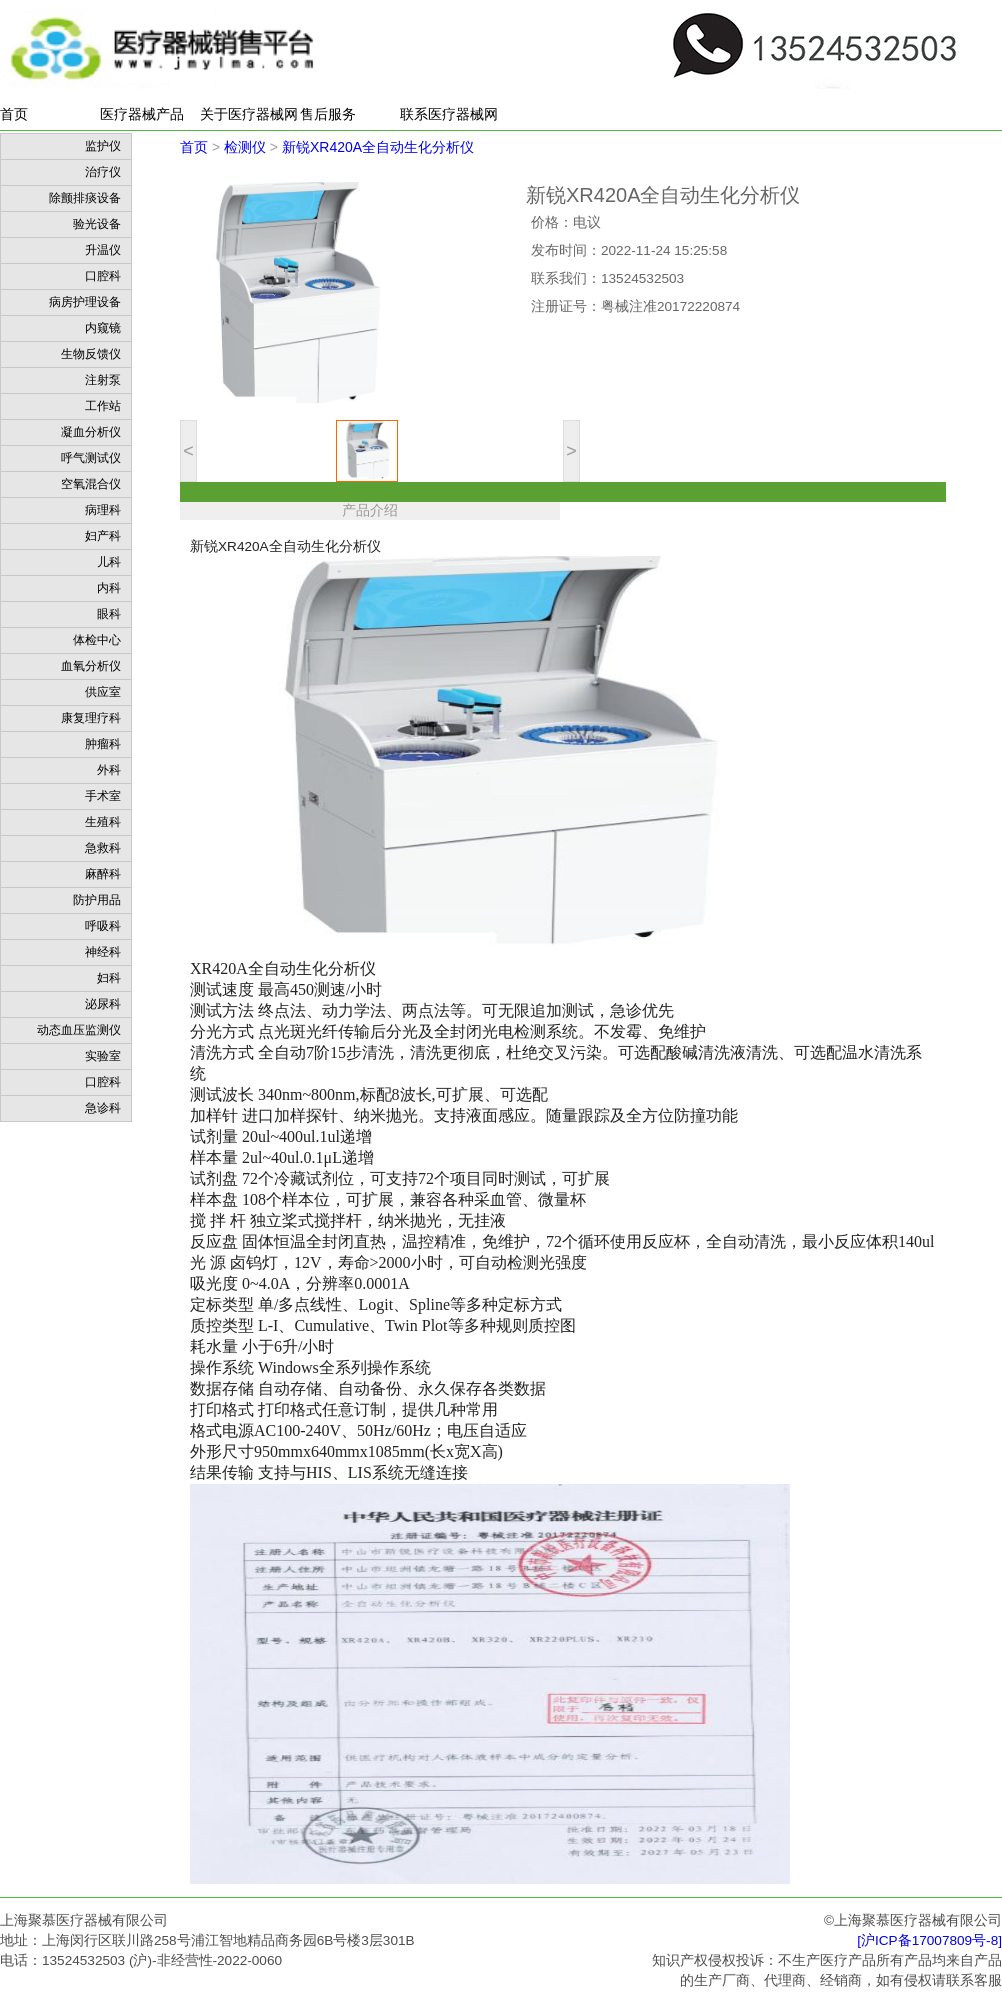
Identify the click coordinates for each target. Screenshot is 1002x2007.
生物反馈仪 (91, 354)
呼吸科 (103, 926)
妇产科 (103, 536)
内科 (109, 588)
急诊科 (103, 1108)
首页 (14, 114)
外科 (109, 770)
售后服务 (328, 114)
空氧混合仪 (91, 484)
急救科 (103, 848)
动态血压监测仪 (79, 1030)
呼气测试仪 (91, 458)
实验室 (103, 1056)
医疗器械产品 (142, 114)
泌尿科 (103, 1004)
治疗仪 (103, 172)
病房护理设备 (85, 302)
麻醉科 (103, 874)
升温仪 (103, 250)
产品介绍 (370, 510)
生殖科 (103, 822)
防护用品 (97, 900)
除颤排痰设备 (85, 198)
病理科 (103, 510)
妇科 (109, 978)
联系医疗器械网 (449, 114)
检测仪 (245, 147)
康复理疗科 (91, 718)
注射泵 (103, 380)
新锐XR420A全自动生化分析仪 (378, 147)
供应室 (103, 692)
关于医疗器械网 (249, 114)
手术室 (103, 796)
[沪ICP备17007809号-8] (929, 1940)
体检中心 (97, 640)
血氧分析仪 (91, 666)
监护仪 (103, 146)
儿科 (109, 562)
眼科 (109, 614)
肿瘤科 (103, 744)
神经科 (103, 952)
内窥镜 (103, 328)
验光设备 (97, 224)
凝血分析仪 (91, 432)
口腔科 (103, 276)
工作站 (103, 406)
